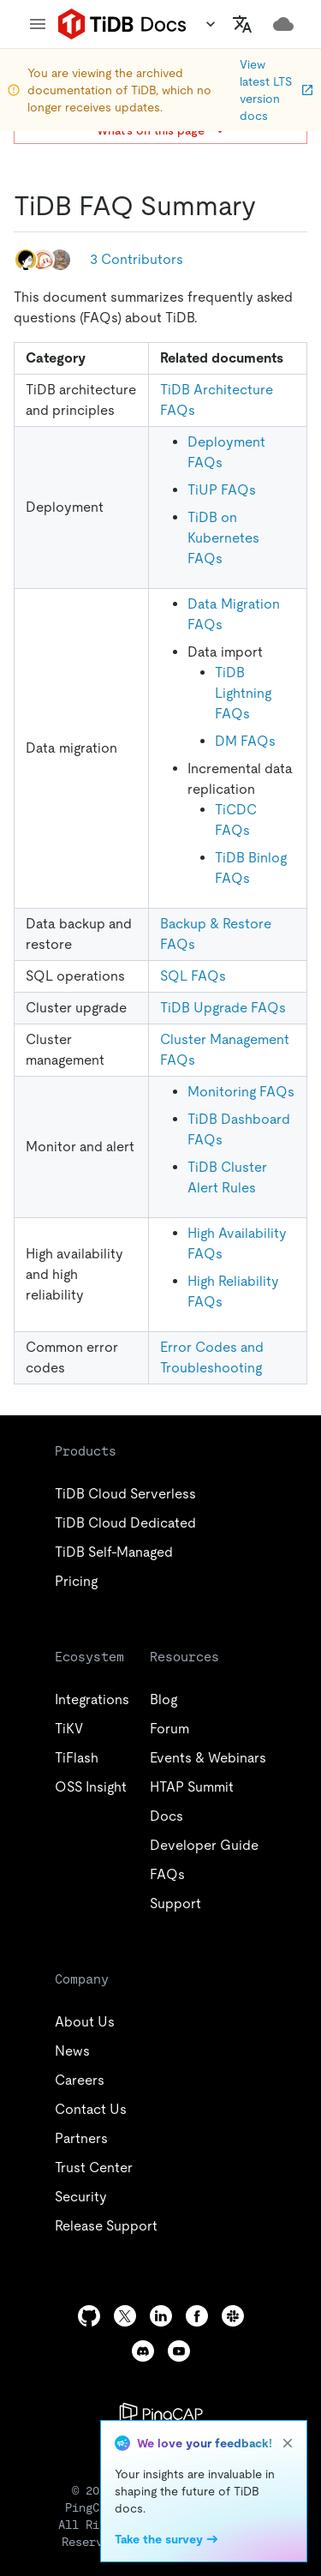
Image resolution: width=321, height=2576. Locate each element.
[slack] (233, 2315)
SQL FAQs (193, 976)
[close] (288, 2443)
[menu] (38, 24)
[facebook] (197, 2315)
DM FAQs (245, 741)
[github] (89, 2315)
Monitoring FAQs (240, 1092)
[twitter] (125, 2315)
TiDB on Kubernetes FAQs (223, 538)
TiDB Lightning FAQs (243, 693)
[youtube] (179, 2351)
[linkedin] (161, 2315)
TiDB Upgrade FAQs (223, 1008)
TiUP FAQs (221, 490)
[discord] (143, 2351)
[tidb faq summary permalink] (269, 205)
